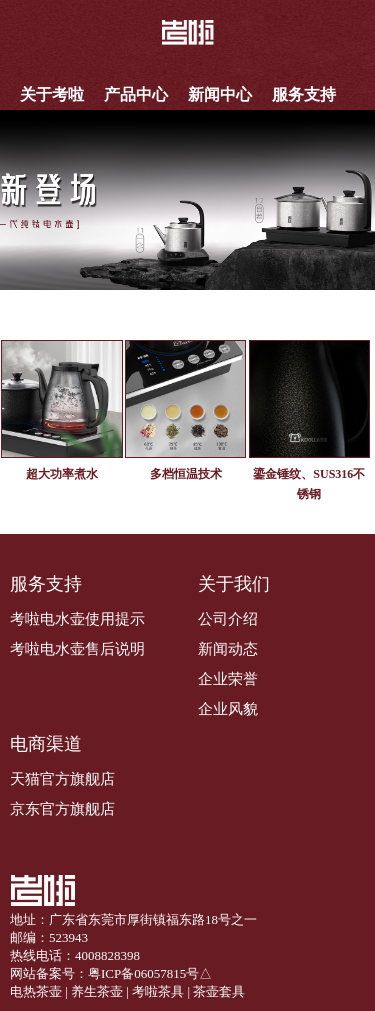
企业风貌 (228, 709)
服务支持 (304, 94)
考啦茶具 (158, 991)
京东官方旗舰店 (62, 809)
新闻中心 (220, 94)
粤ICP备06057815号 (143, 973)
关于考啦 (52, 94)
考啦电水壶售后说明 (77, 649)
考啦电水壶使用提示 (77, 619)
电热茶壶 (36, 991)
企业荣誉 (228, 679)
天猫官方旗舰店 (62, 779)
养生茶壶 (97, 991)
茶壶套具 (219, 991)
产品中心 (136, 94)
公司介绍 (228, 619)
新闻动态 (228, 649)
